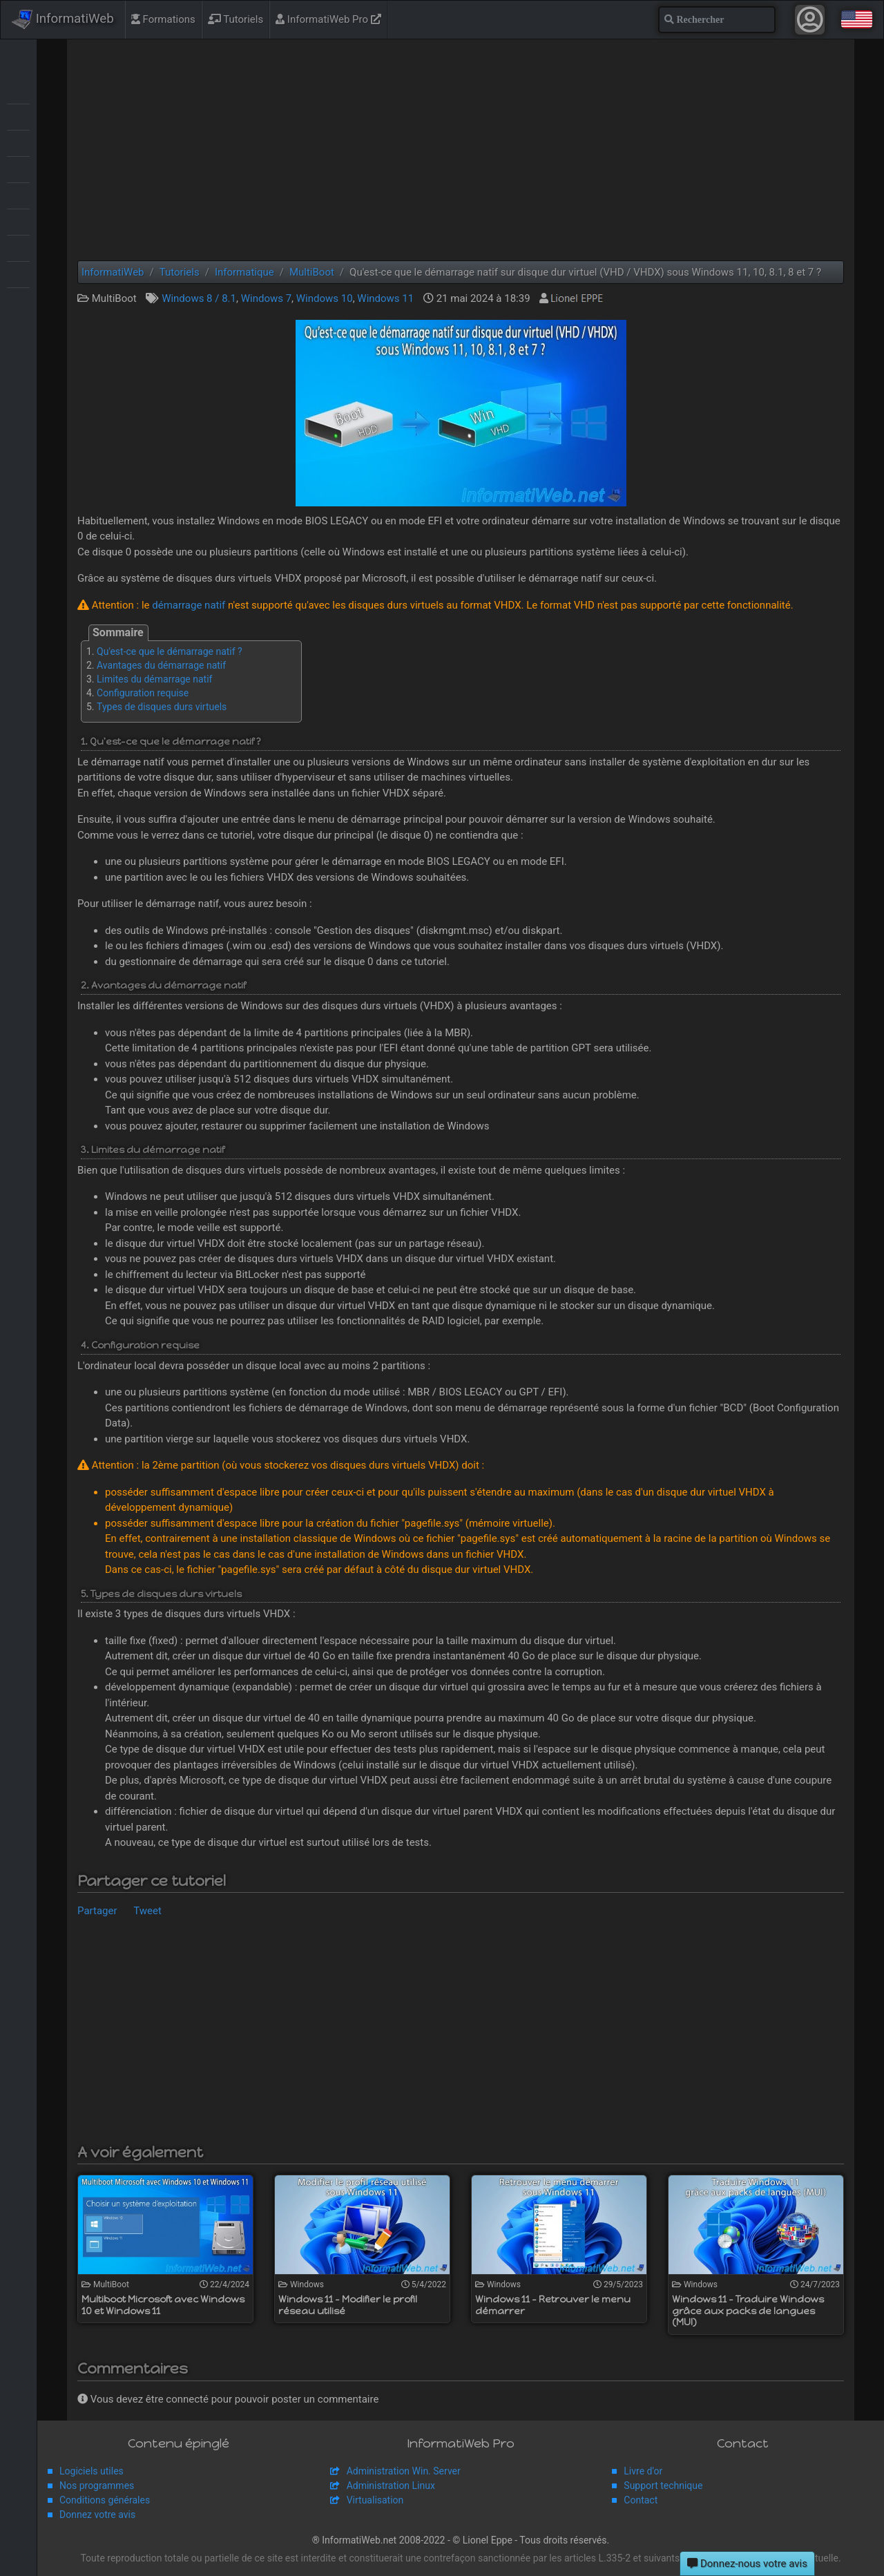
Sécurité (18, 221)
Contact (640, 2500)
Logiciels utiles (91, 2471)
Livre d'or (643, 2471)
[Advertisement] (460, 150)
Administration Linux (391, 2485)
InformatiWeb (63, 19)
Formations (163, 19)
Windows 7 (266, 298)
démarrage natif (188, 605)
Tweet (147, 1911)
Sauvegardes (18, 195)
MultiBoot (18, 169)
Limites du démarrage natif (154, 679)
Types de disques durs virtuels (162, 706)
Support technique (663, 2485)
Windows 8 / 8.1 (199, 298)
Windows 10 (324, 298)
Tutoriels (235, 19)
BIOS (18, 116)
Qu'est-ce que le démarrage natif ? (169, 651)
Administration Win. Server (404, 2471)
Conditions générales (104, 2500)
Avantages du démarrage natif (161, 665)
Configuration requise (143, 692)
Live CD (18, 142)
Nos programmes (96, 2485)
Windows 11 (385, 298)
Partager (97, 1911)
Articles (18, 90)
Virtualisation (18, 247)
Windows (18, 300)
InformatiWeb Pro (328, 19)
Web (18, 274)
